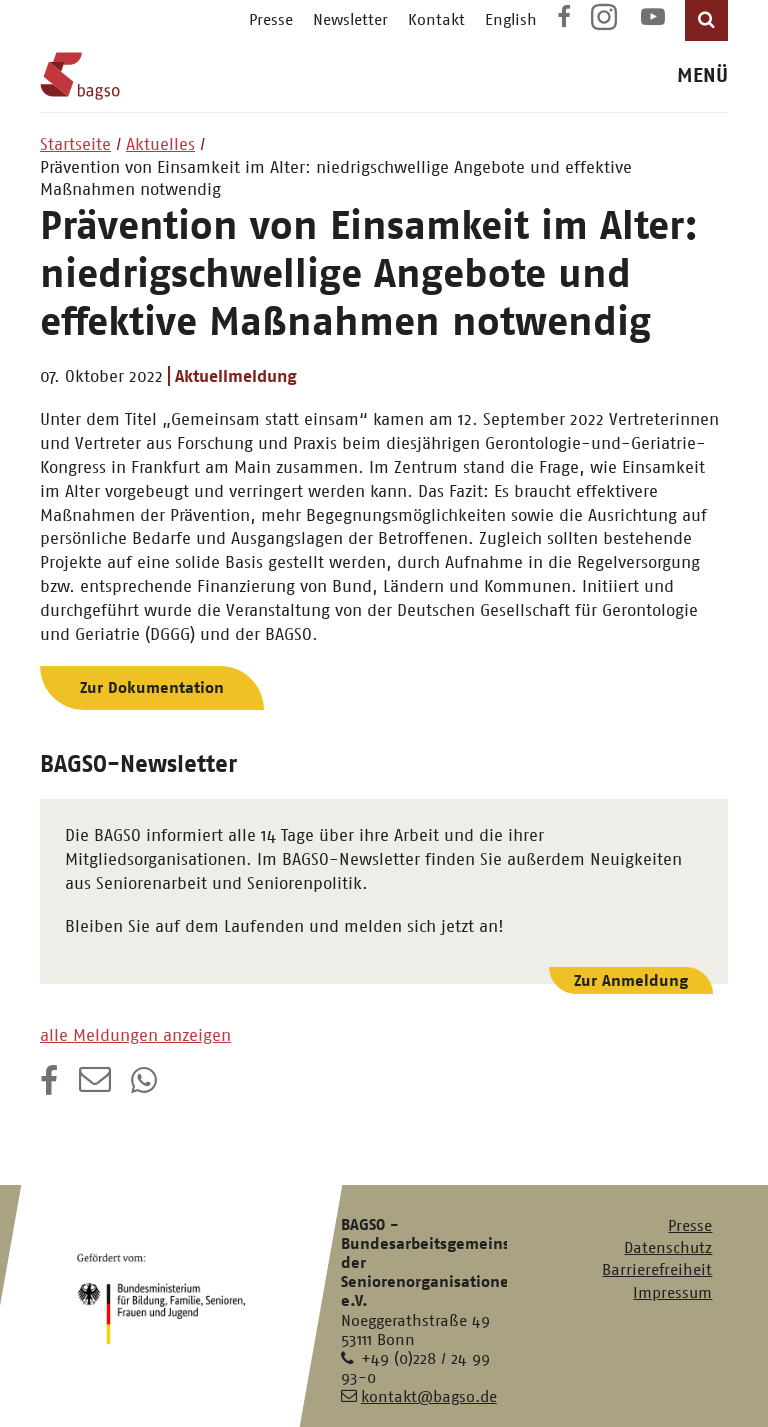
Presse (271, 19)
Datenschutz (668, 1247)
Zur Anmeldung (631, 980)
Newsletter (350, 19)
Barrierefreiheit (657, 1269)
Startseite (75, 144)
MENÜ (702, 75)
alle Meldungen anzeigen (135, 1035)
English (511, 19)
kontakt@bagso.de (429, 1396)
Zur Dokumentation (152, 687)
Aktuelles (160, 144)
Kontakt (436, 19)
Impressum (672, 1292)
